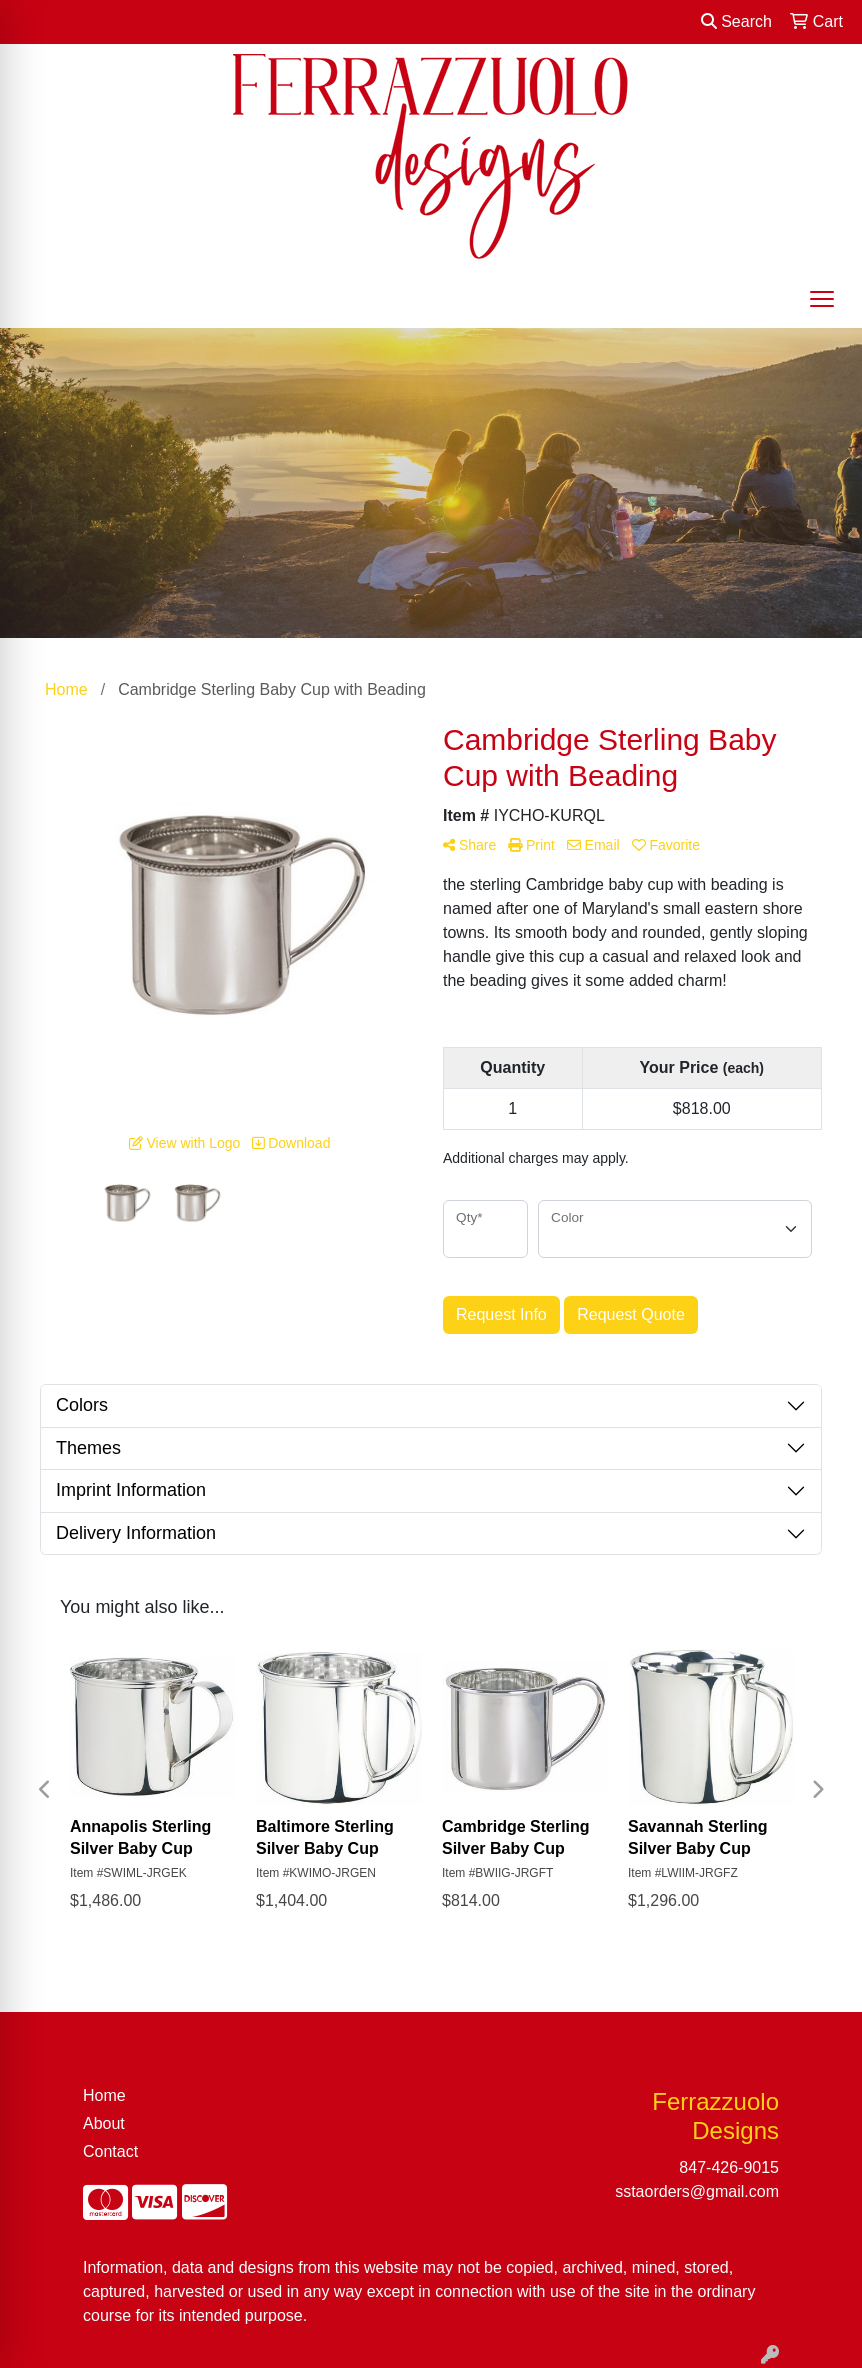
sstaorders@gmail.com (697, 2191)
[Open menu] (822, 299)
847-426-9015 (729, 2167)
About (104, 2123)
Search (736, 21)
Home (104, 2095)
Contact (110, 2151)
